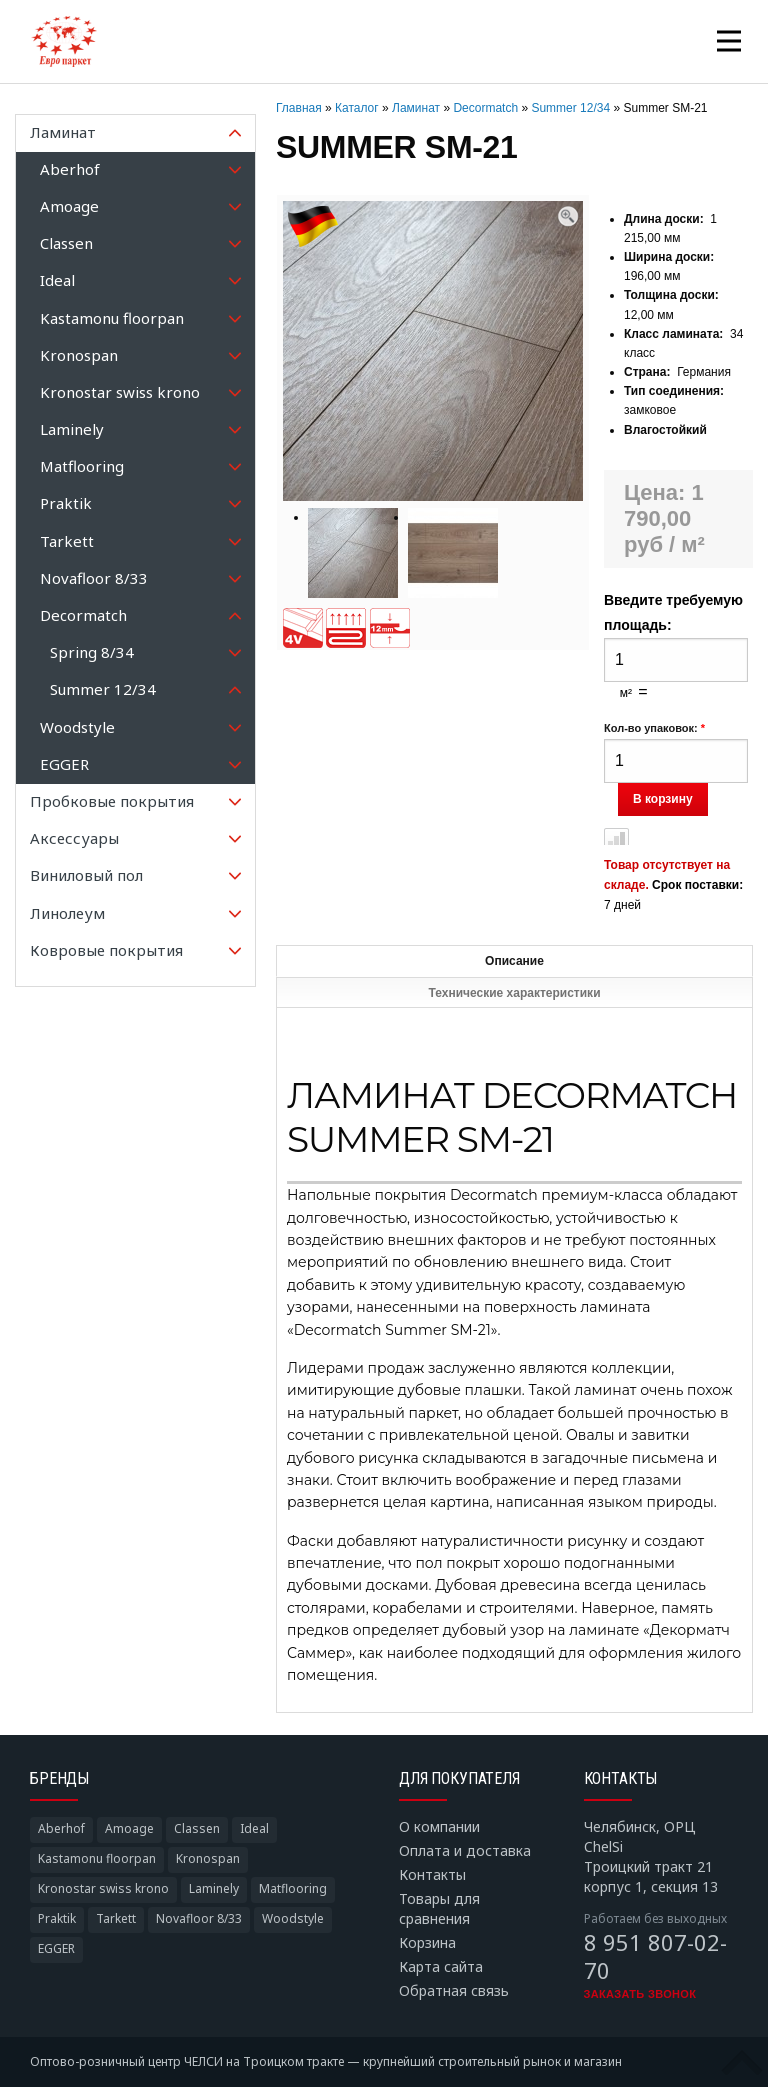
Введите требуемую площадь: (673, 612)
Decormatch (485, 108)
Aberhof (61, 1828)
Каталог (357, 108)
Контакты (432, 1874)
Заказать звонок (640, 1994)
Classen (197, 1828)
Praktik (57, 1918)
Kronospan (208, 1858)
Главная (299, 108)
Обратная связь (454, 1990)
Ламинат (416, 108)
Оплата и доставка (465, 1850)
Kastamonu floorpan (97, 1858)
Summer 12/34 (570, 108)
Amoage (129, 1828)
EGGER (56, 1948)
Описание (514, 961)
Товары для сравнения (439, 1908)
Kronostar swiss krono (103, 1888)
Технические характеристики (514, 993)
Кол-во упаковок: (654, 728)
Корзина (427, 1942)
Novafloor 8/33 (199, 1918)
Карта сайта (441, 1966)
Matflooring (293, 1888)
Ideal (254, 1828)
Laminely (214, 1888)
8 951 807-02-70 (655, 1956)
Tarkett (116, 1918)
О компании (439, 1826)
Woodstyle (293, 1918)
